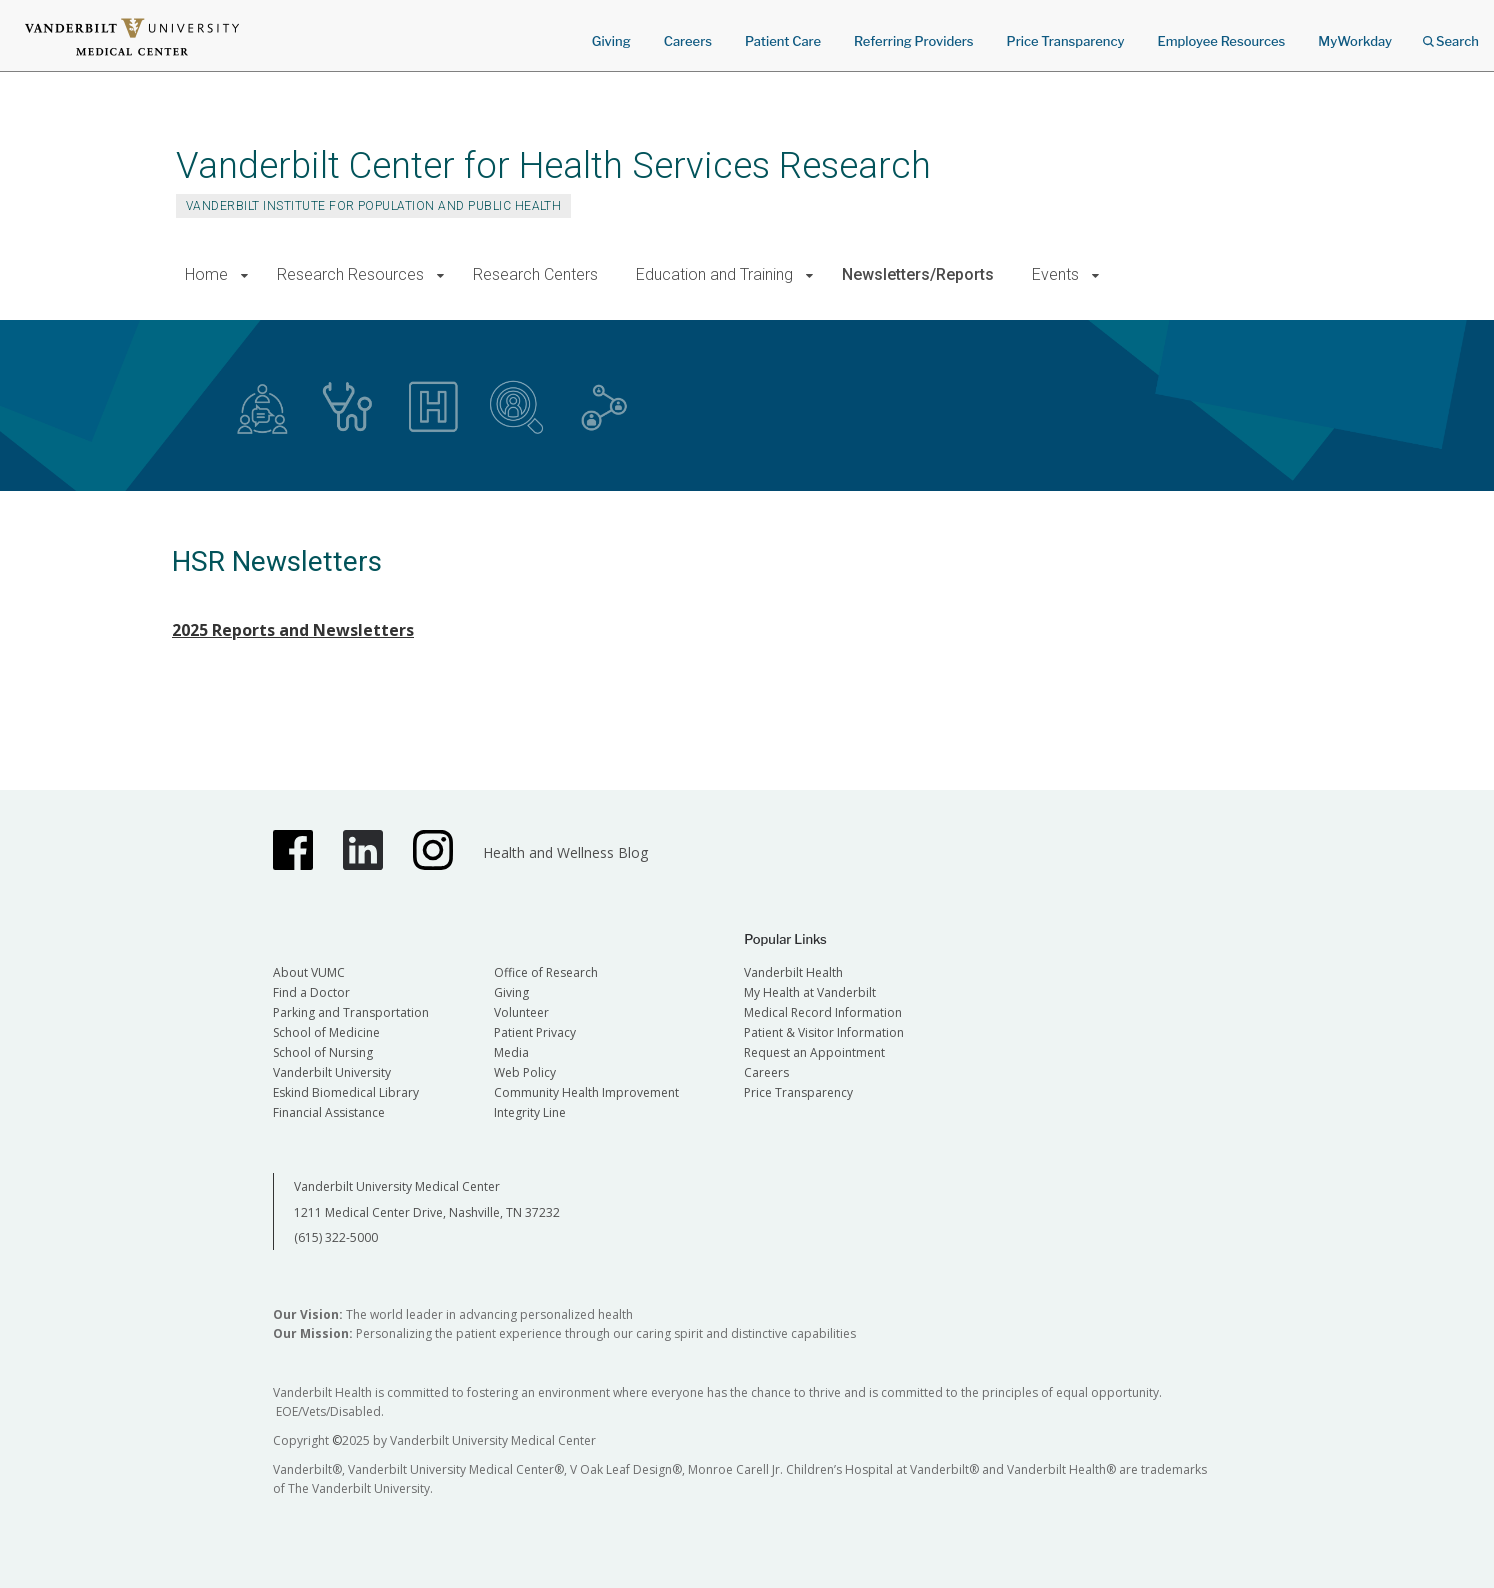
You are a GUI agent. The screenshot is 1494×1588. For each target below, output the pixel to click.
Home (206, 274)
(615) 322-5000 (336, 1237)
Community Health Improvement (586, 1092)
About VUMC (309, 972)
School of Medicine (326, 1032)
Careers (688, 41)
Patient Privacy (535, 1032)
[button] (244, 275)
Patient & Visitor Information (824, 1032)
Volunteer (521, 1012)
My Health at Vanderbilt (810, 992)
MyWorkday (1355, 41)
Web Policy (525, 1072)
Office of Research (546, 972)
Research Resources (350, 274)
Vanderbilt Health (793, 972)
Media (511, 1052)
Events (1055, 274)
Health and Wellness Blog (565, 852)
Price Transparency (1066, 41)
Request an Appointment (814, 1052)
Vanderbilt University (332, 1072)
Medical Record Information (823, 1012)
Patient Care (783, 41)
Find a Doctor (311, 992)
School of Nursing (323, 1052)
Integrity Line (530, 1112)
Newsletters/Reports (918, 274)
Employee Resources (1221, 41)
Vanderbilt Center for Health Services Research (553, 165)
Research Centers (535, 274)
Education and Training (714, 274)
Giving (611, 41)
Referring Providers (913, 41)
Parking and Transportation (351, 1012)
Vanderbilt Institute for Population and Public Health (373, 206)
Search (1451, 34)
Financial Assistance (329, 1112)
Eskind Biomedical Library (346, 1092)
